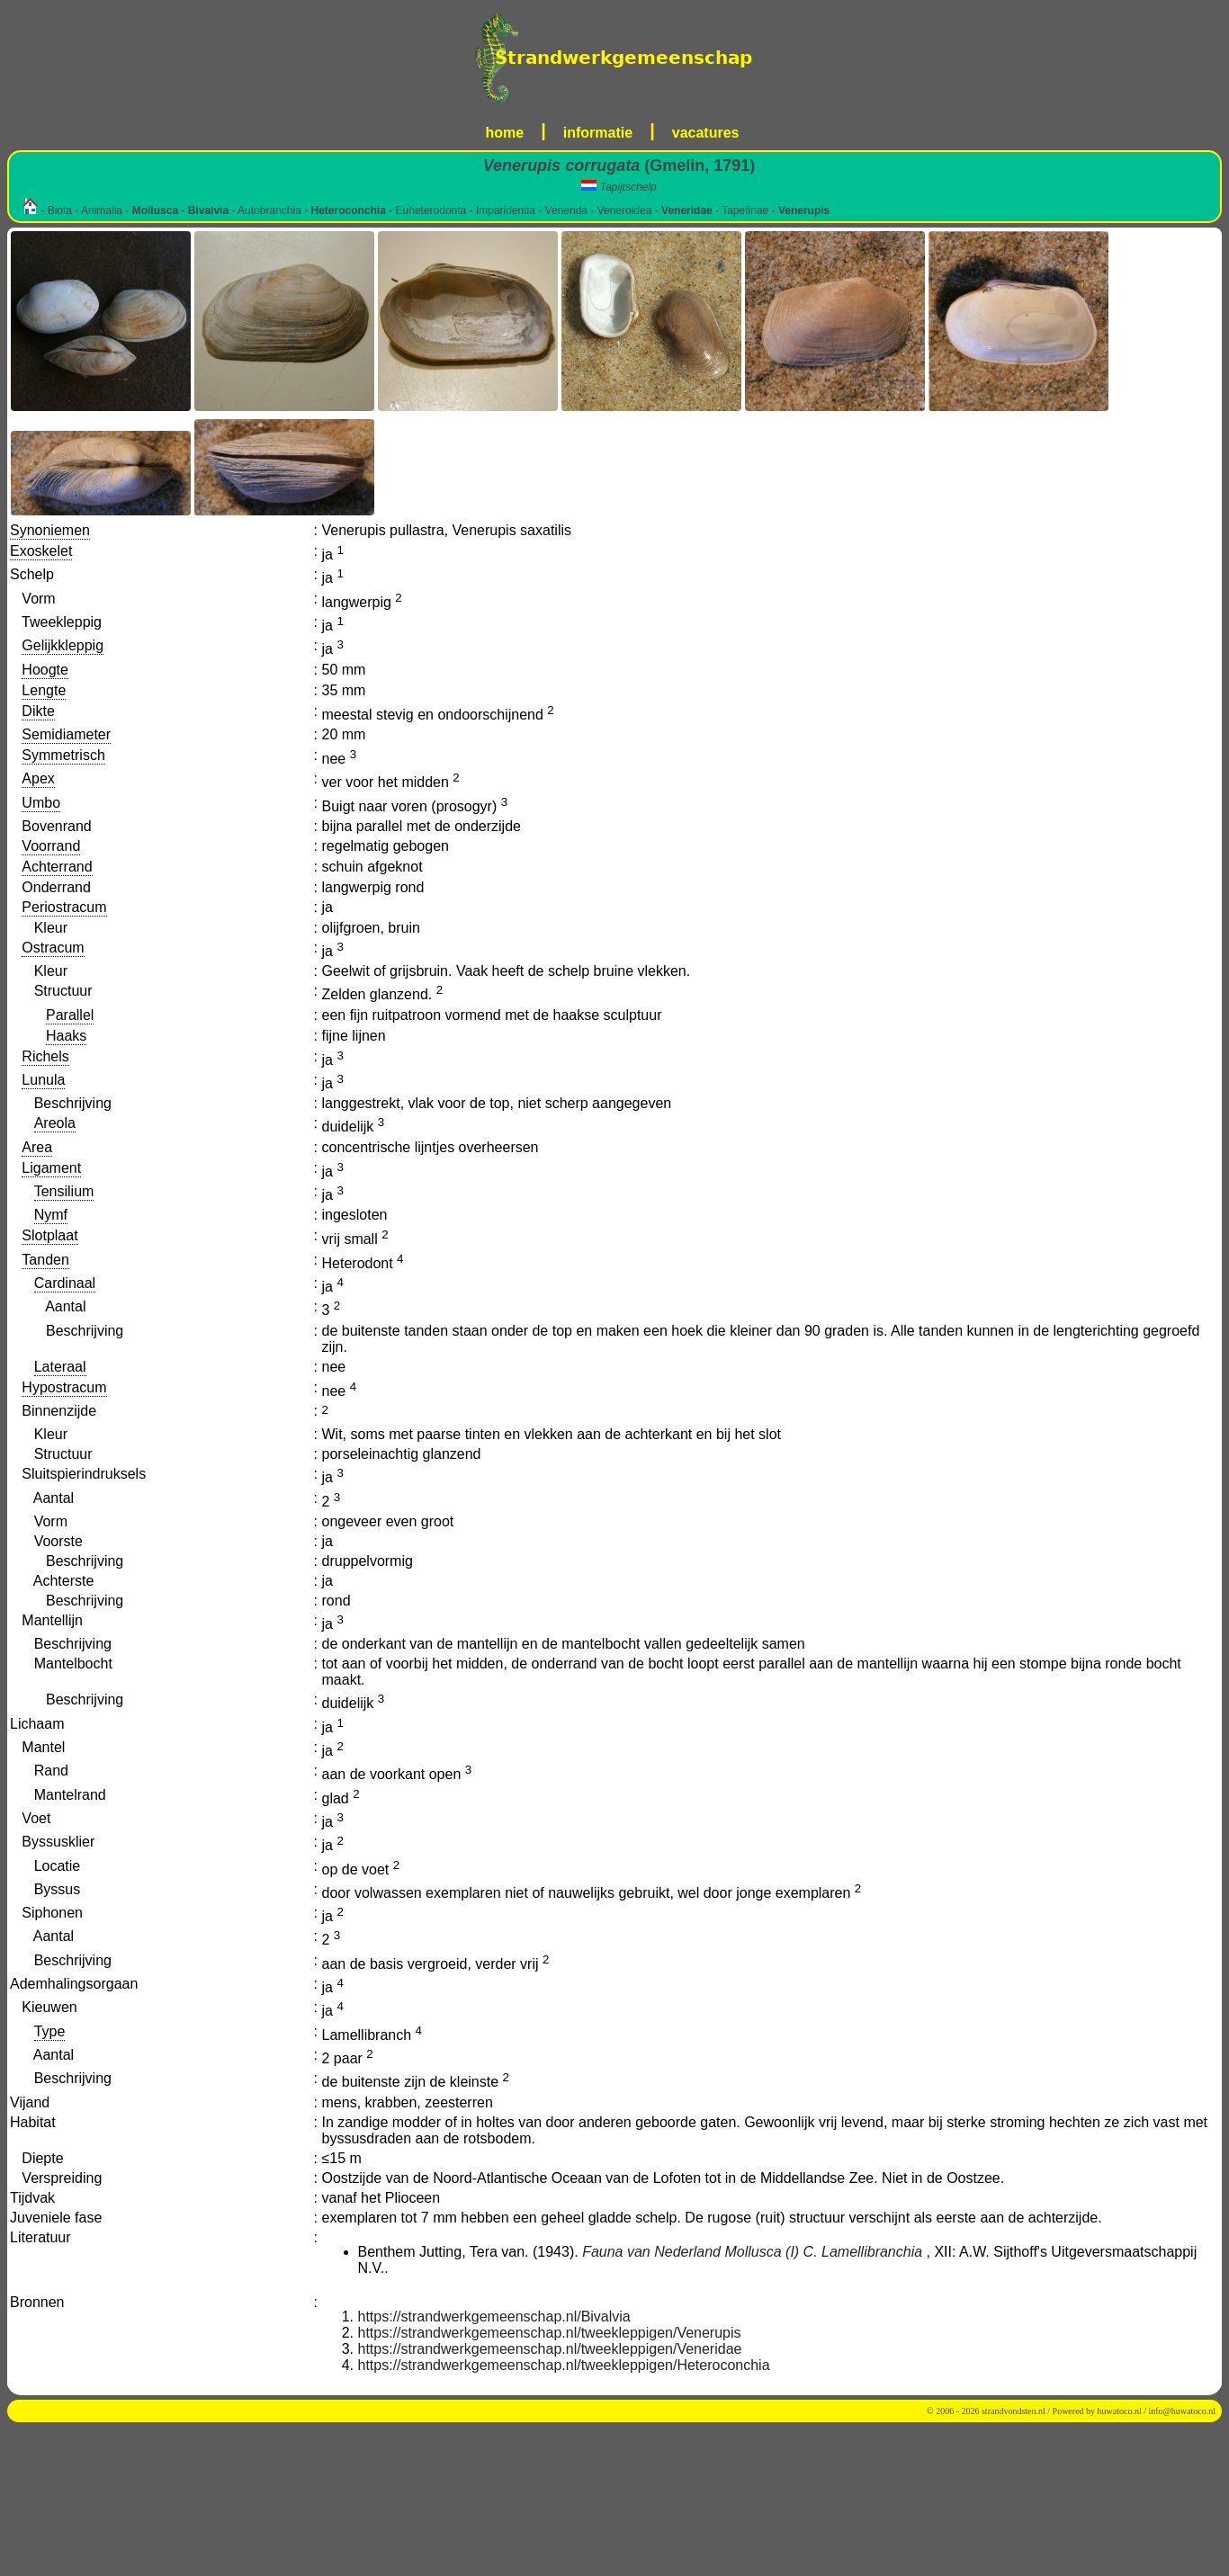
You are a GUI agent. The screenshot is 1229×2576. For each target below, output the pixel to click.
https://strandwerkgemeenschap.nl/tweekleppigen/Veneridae (550, 2349)
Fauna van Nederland (651, 2251)
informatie (597, 132)
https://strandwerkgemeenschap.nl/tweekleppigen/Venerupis (549, 2332)
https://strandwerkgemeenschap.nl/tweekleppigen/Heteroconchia (564, 2365)
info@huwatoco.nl (1182, 2411)
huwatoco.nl (1120, 2411)
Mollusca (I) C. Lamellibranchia (823, 2251)
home (505, 132)
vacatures (706, 132)
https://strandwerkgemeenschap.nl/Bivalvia (494, 2316)
